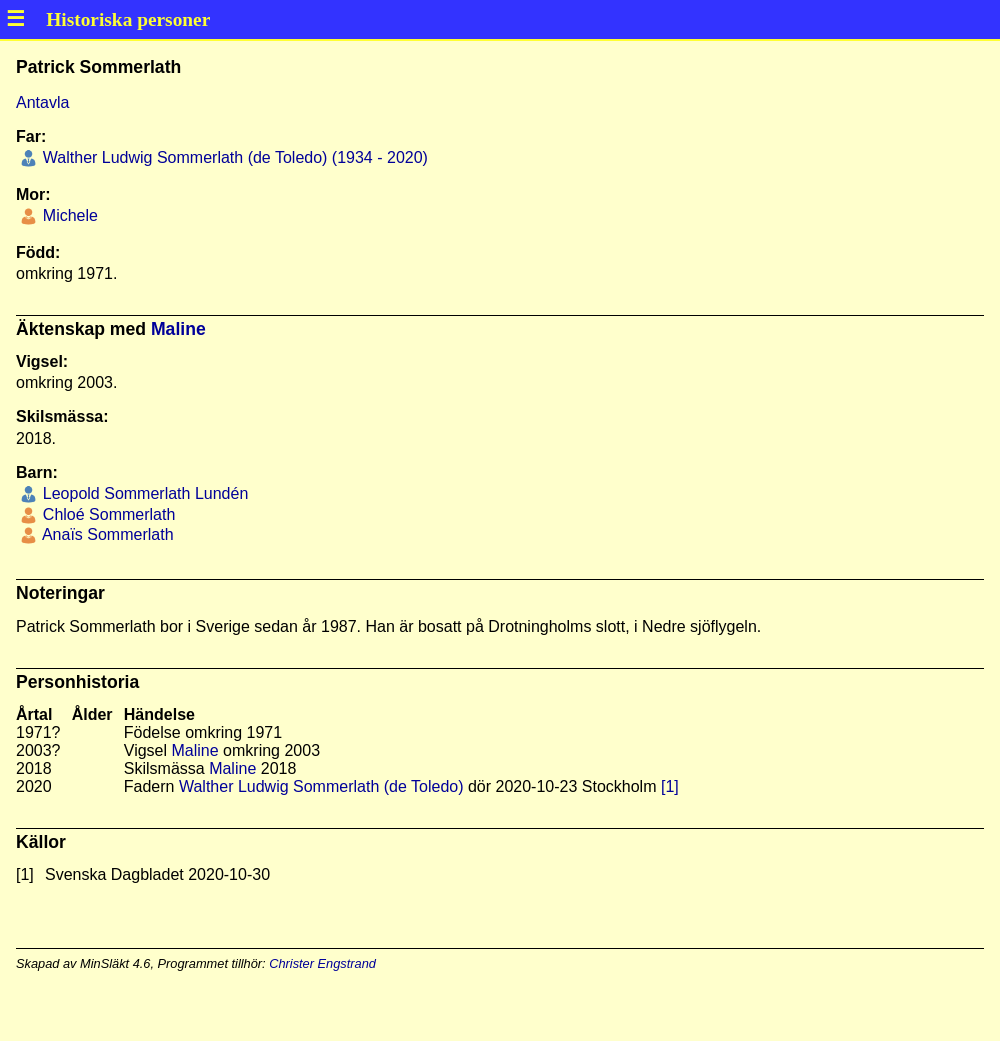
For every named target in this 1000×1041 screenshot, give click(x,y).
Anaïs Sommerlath (105, 534)
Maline (178, 329)
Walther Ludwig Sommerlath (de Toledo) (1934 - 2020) (233, 157)
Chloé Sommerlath (106, 514)
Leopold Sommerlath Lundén (143, 493)
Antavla (42, 102)
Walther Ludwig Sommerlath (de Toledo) (321, 786)
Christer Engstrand (322, 963)
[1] (670, 786)
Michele (68, 215)
